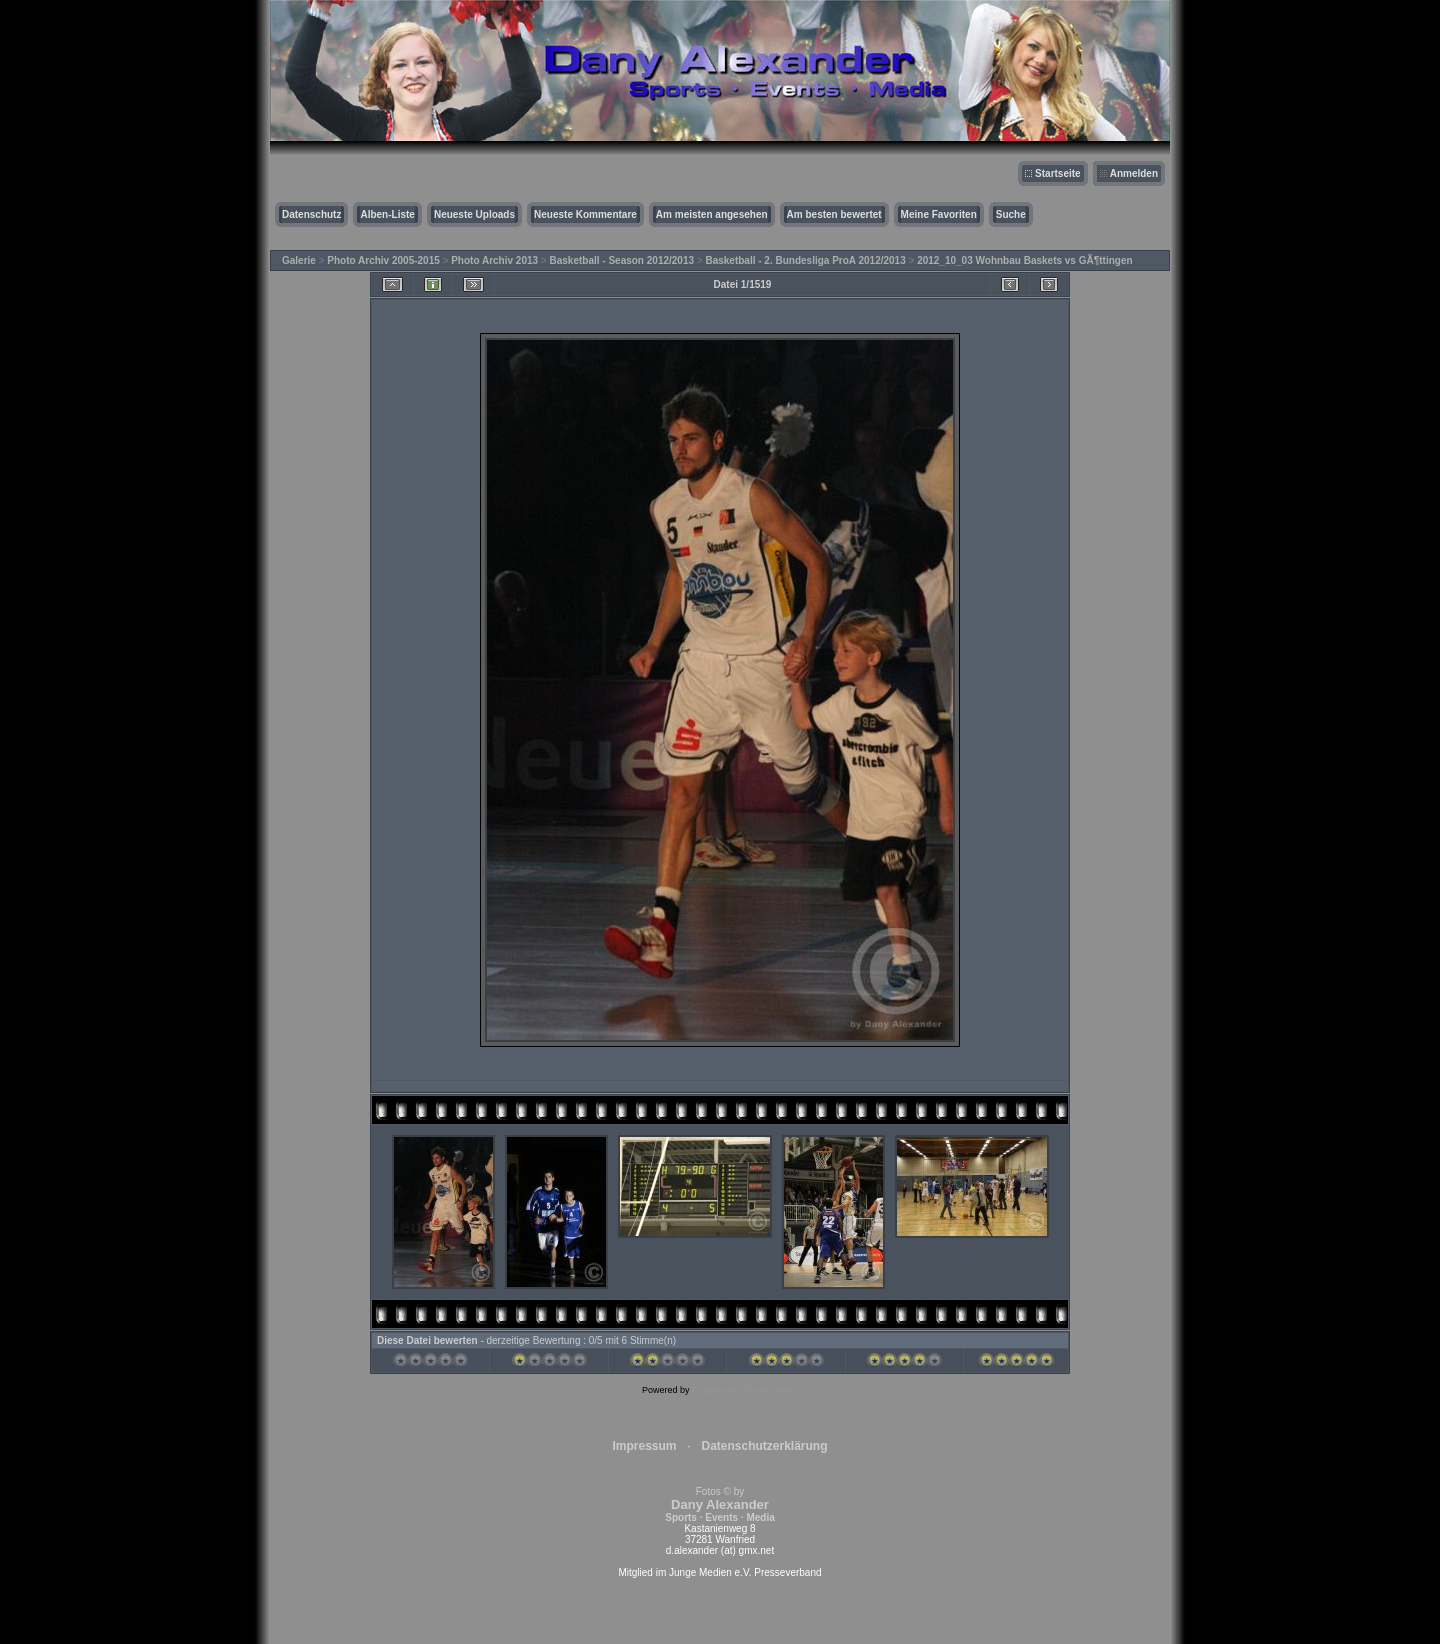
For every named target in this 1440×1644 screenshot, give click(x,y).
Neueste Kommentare (585, 214)
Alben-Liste (387, 214)
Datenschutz (311, 214)
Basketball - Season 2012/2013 (622, 260)
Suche (1011, 214)
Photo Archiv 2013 (494, 260)
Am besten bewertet (834, 214)
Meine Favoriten (939, 214)
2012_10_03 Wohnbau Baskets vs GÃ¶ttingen (1024, 260)
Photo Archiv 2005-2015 (383, 260)
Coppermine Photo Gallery (745, 1390)
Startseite (1058, 173)
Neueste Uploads (474, 214)
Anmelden (1134, 173)
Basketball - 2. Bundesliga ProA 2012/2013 (805, 260)
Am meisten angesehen (712, 214)
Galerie (299, 260)
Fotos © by (719, 1504)
